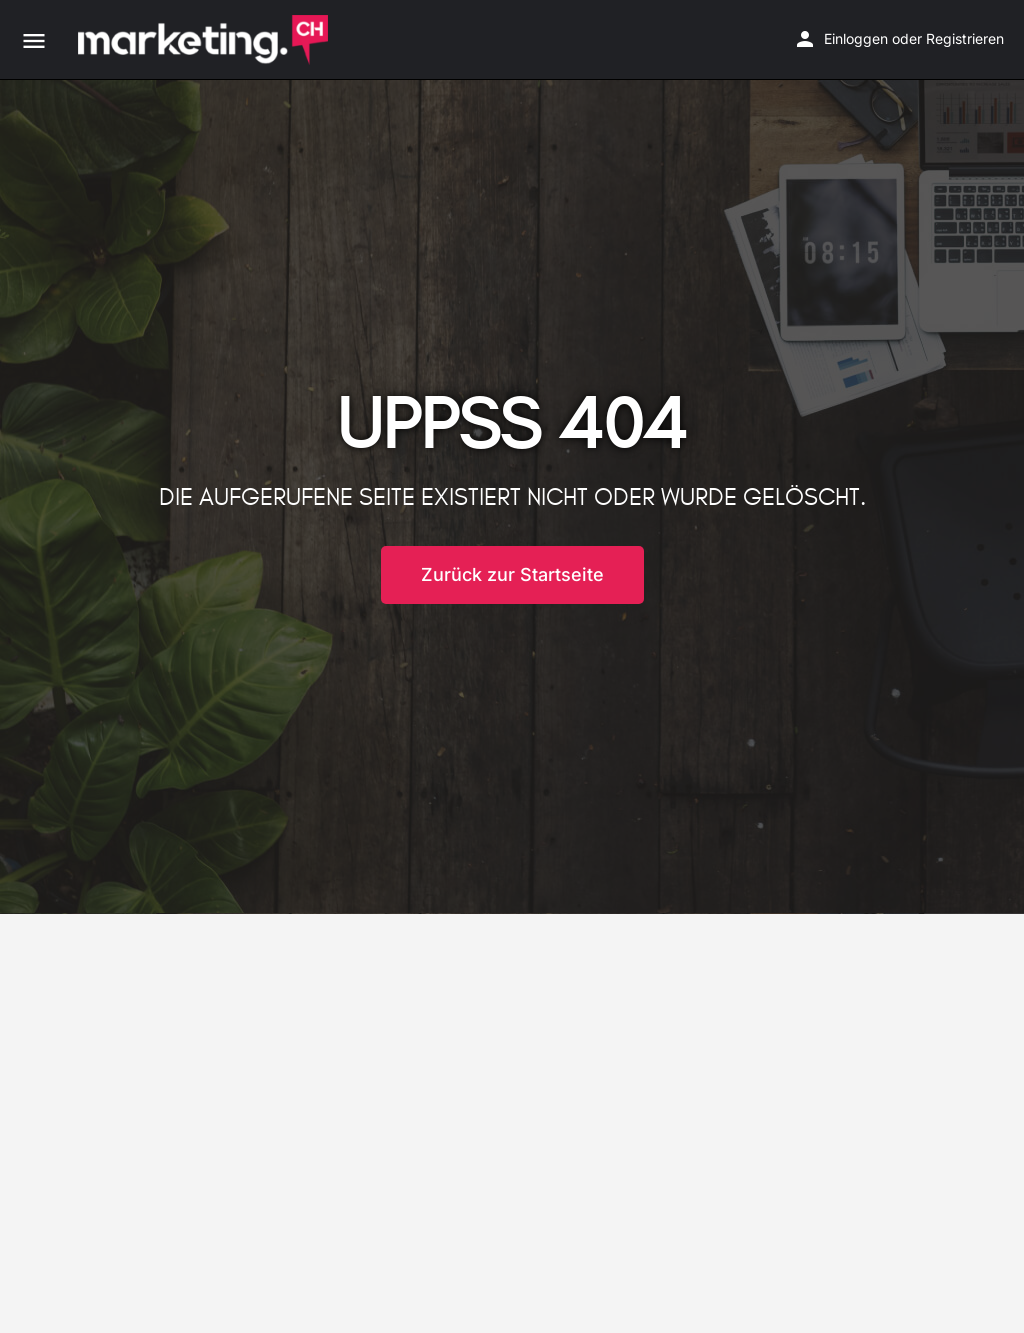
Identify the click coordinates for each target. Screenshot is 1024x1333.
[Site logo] (205, 40)
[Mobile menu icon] (34, 40)
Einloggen (856, 38)
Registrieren (965, 38)
